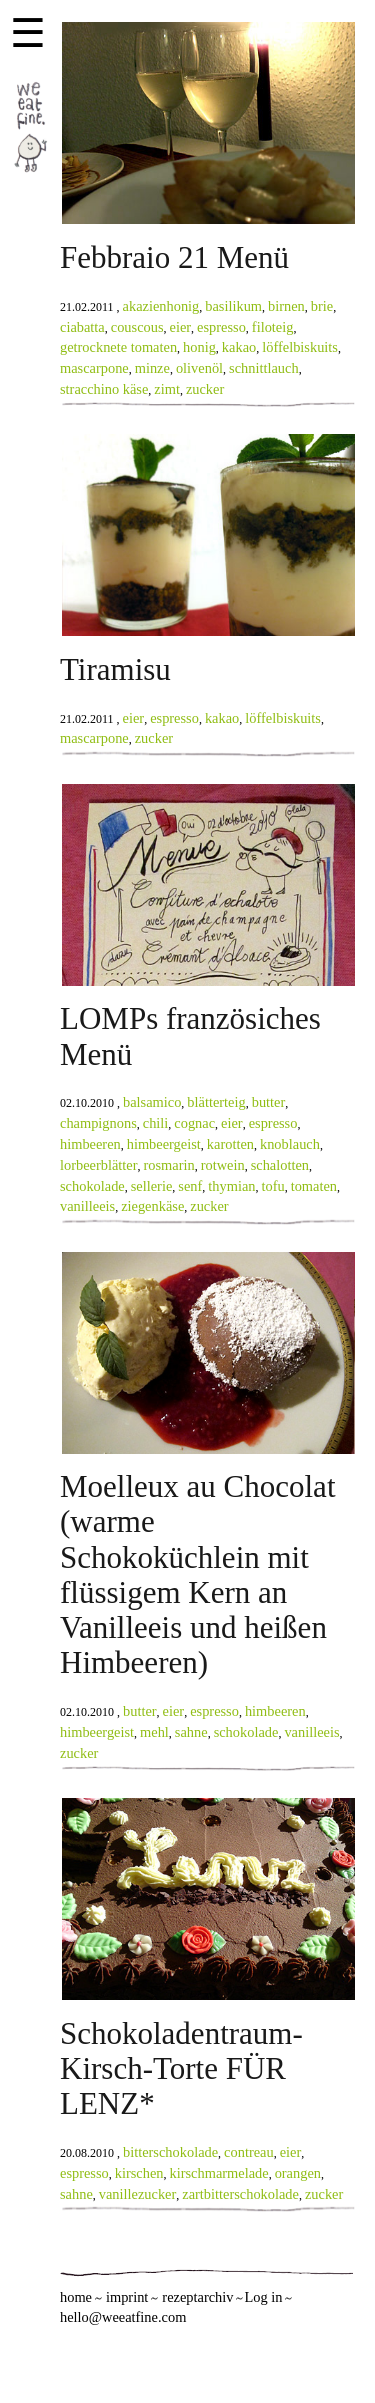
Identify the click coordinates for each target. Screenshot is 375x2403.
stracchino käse (104, 389)
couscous (137, 327)
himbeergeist (164, 1144)
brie (322, 306)
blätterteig (216, 1102)
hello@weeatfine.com (123, 2317)
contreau (249, 2152)
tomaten (314, 1186)
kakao (239, 347)
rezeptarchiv (197, 2297)
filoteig (273, 327)
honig (199, 347)
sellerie (152, 1186)
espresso (221, 327)
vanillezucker (138, 2194)
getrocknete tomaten (118, 347)
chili (156, 1123)
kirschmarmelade (219, 2173)
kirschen (139, 2173)
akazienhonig (161, 306)
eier (181, 327)
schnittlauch (264, 368)
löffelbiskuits (300, 347)
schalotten (280, 1165)
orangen (298, 2173)
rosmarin (169, 1165)
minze (152, 368)
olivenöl (199, 368)
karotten (230, 1144)
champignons (98, 1123)
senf (190, 1186)
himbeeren (90, 1144)
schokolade (92, 1186)
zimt (167, 389)
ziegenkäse (152, 1206)
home (76, 2297)
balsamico (152, 1102)
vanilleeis (87, 1206)
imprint (127, 2297)
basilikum (233, 306)
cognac (194, 1123)
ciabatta (82, 327)
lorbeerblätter (99, 1165)
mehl (154, 1732)
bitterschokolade (170, 2152)
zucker (205, 389)
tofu (272, 1186)
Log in (263, 2297)
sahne (191, 1732)
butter (269, 1102)
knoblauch (290, 1144)
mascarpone (94, 368)
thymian (231, 1186)
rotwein (223, 1165)
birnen (286, 306)
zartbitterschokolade (240, 2194)
